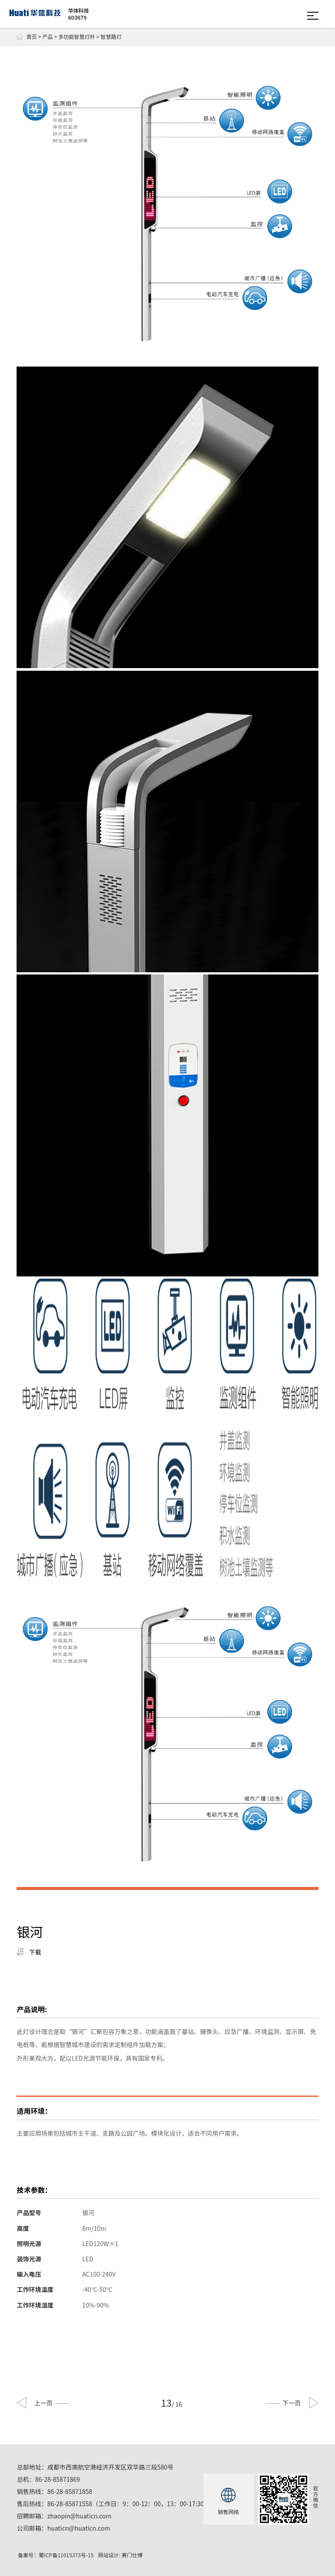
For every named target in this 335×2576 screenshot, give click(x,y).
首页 (27, 36)
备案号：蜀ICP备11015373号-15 (56, 2555)
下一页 (283, 2402)
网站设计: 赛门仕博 (120, 2555)
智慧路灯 (110, 36)
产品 (47, 36)
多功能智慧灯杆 (76, 36)
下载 (35, 1952)
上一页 (51, 2402)
